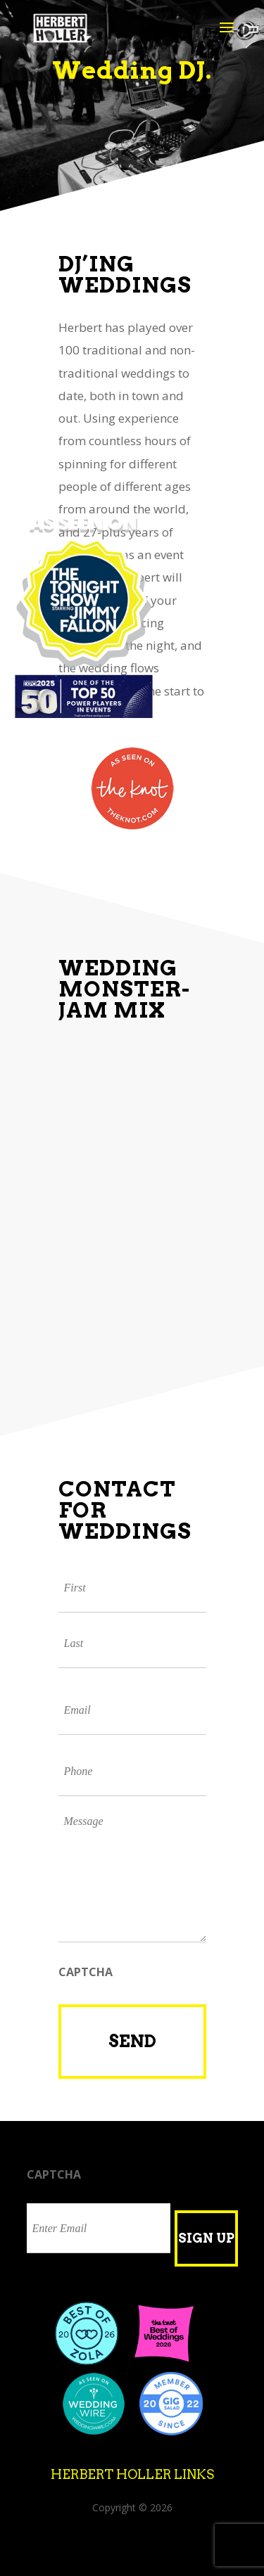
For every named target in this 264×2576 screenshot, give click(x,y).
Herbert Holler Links (132, 2474)
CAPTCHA (85, 1972)
